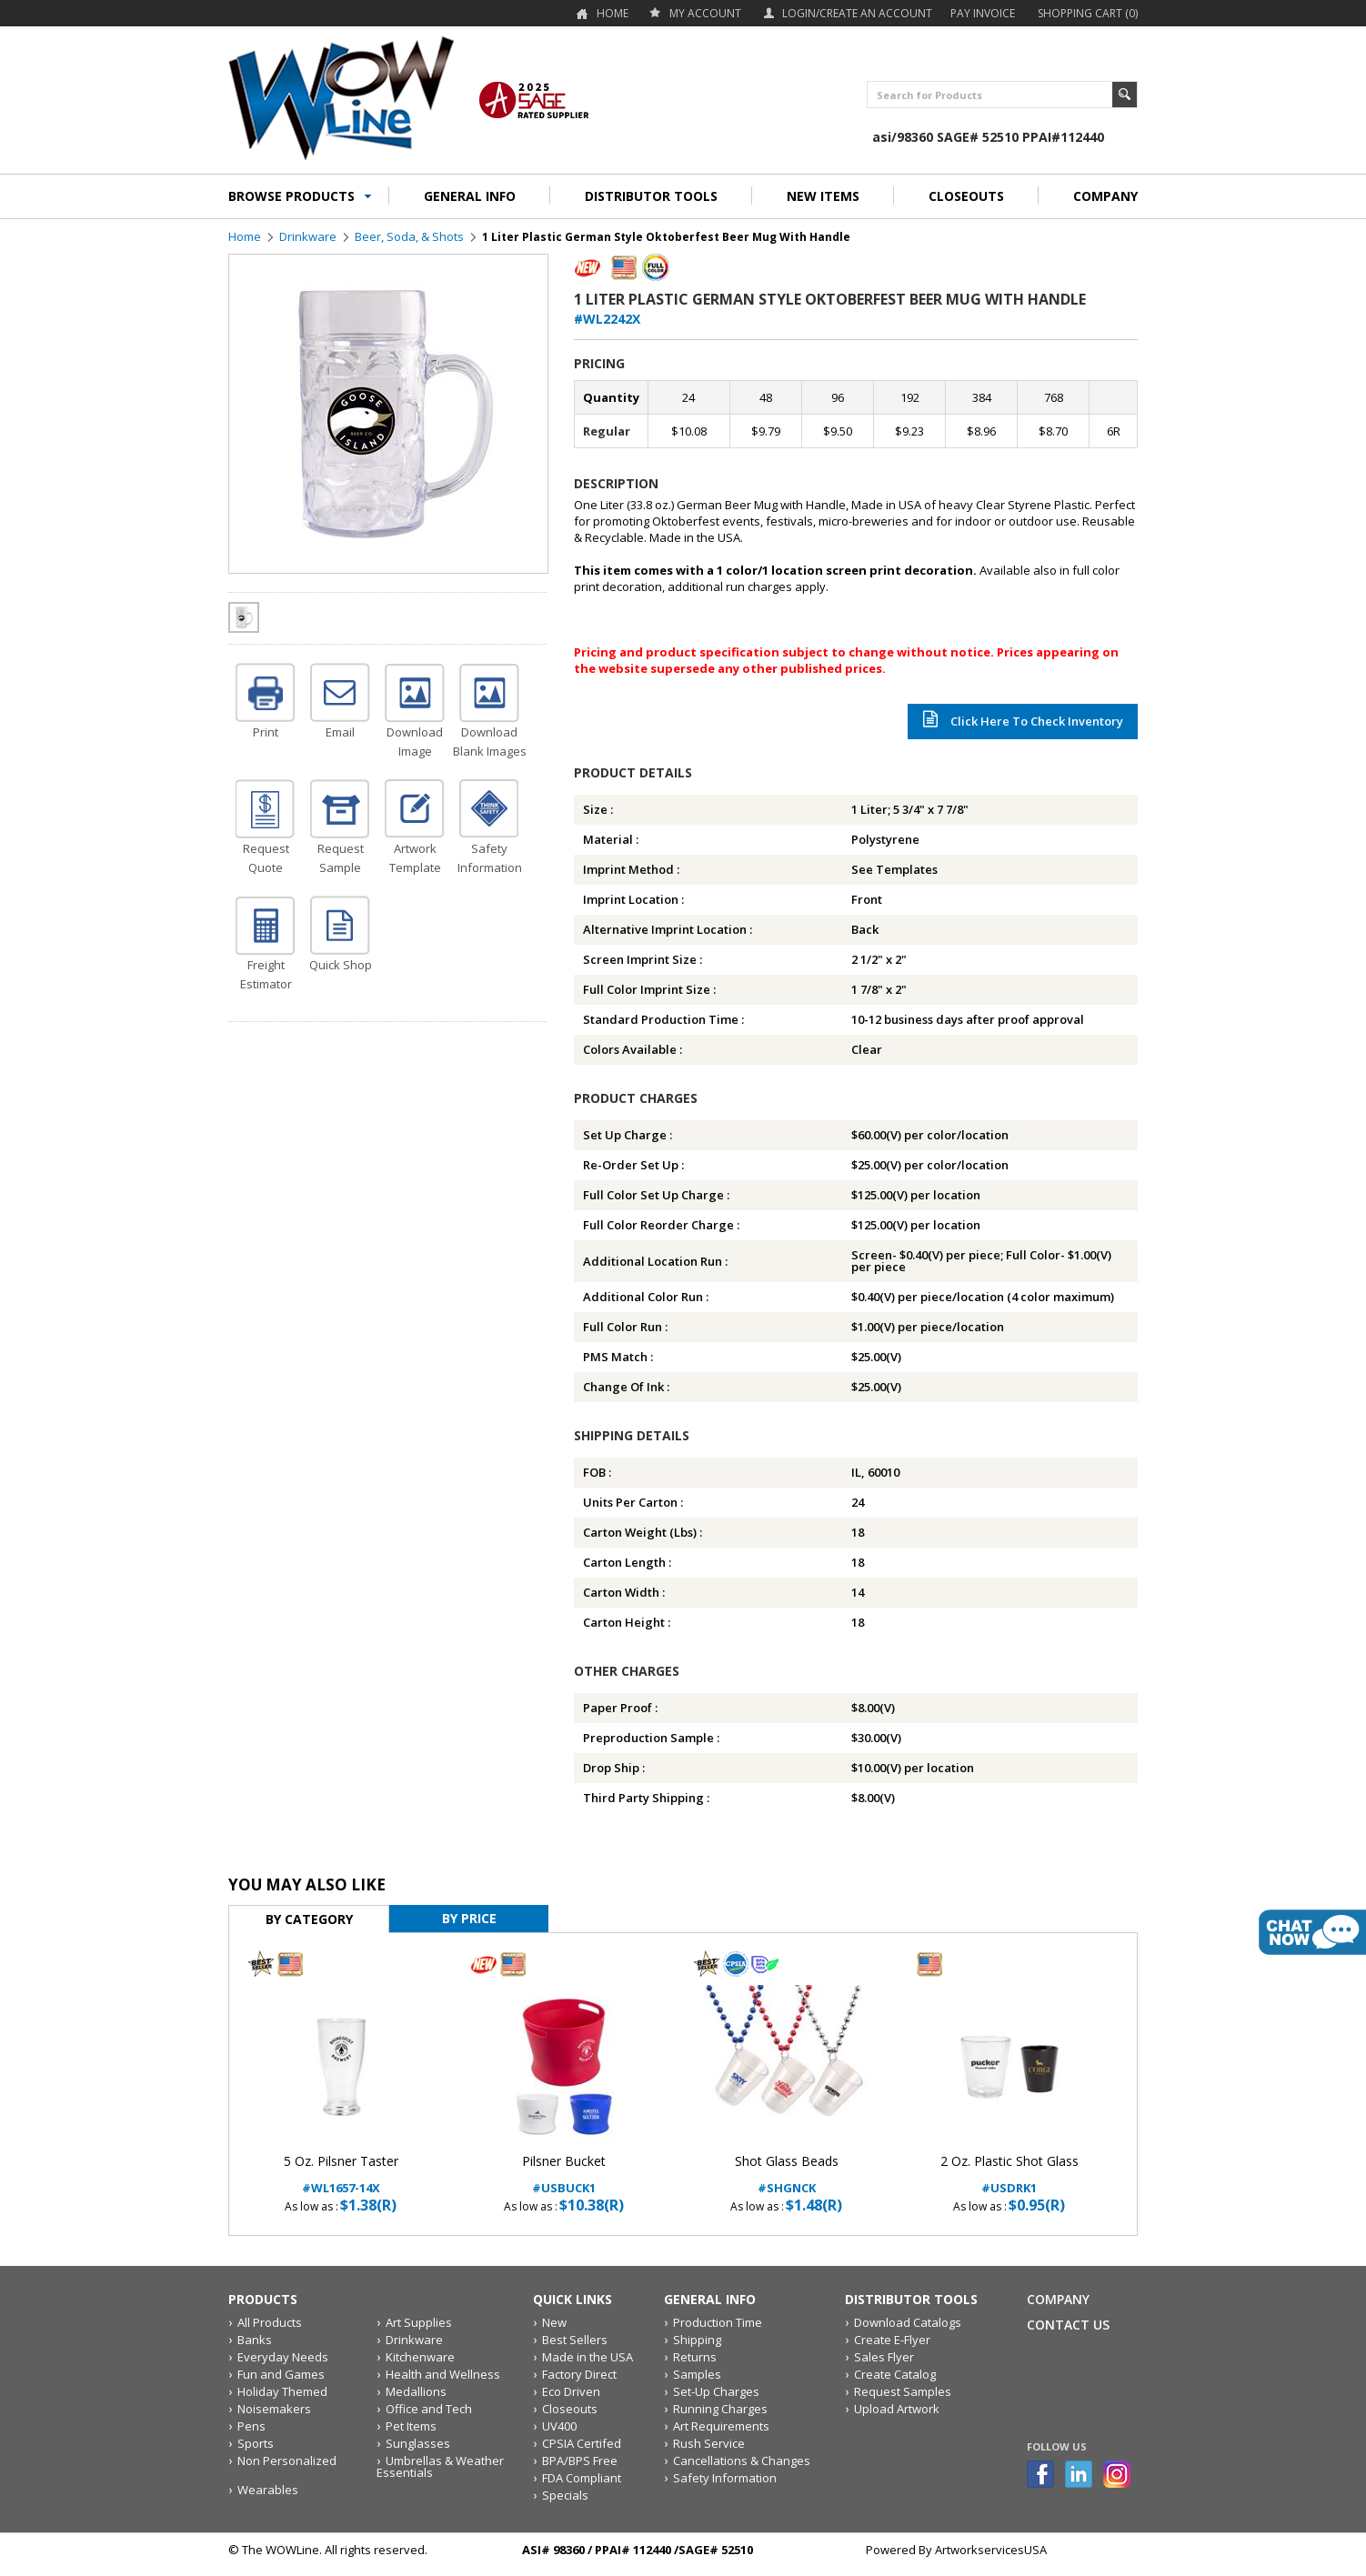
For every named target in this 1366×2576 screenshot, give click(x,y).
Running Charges (720, 2409)
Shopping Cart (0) (1088, 13)
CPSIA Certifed (581, 2443)
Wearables (267, 2489)
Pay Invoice (982, 13)
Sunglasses (418, 2443)
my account (705, 13)
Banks (254, 2339)
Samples (697, 2374)
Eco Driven (571, 2391)
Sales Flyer (884, 2357)
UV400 (559, 2426)
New (554, 2322)
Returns (695, 2357)
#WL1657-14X (340, 2174)
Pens (251, 2426)
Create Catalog (895, 2374)
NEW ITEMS (823, 196)
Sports (255, 2443)
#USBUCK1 (563, 2174)
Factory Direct (579, 2374)
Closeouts (570, 2409)
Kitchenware (420, 2357)
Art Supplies (419, 2322)
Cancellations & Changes (741, 2460)
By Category (309, 1919)
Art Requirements (721, 2426)
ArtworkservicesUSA (991, 2549)
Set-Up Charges (716, 2391)
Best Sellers (575, 2339)
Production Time (717, 2322)
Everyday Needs (282, 2357)
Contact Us (1068, 2324)
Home (612, 13)
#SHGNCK (786, 2174)
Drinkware (307, 236)
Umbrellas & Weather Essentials (440, 2466)
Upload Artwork (896, 2409)
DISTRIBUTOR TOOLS (651, 196)
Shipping (697, 2339)
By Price (469, 1918)
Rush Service (709, 2443)
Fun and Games (281, 2374)
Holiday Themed (282, 2391)
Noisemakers (274, 2409)
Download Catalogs (907, 2322)
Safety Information (725, 2478)
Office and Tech (429, 2409)
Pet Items (411, 2426)
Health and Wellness (443, 2374)
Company (1058, 2299)
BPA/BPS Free (580, 2460)
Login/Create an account (857, 13)
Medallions (416, 2391)
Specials (565, 2495)
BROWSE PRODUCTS (291, 196)
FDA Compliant (581, 2478)
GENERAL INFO (470, 196)
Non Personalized (286, 2460)
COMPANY (1105, 196)
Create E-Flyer (892, 2339)
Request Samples (902, 2391)
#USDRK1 (1009, 2174)
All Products (269, 2322)
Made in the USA (587, 2357)
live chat (1312, 1932)
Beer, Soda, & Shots (409, 236)
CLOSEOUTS (966, 196)
